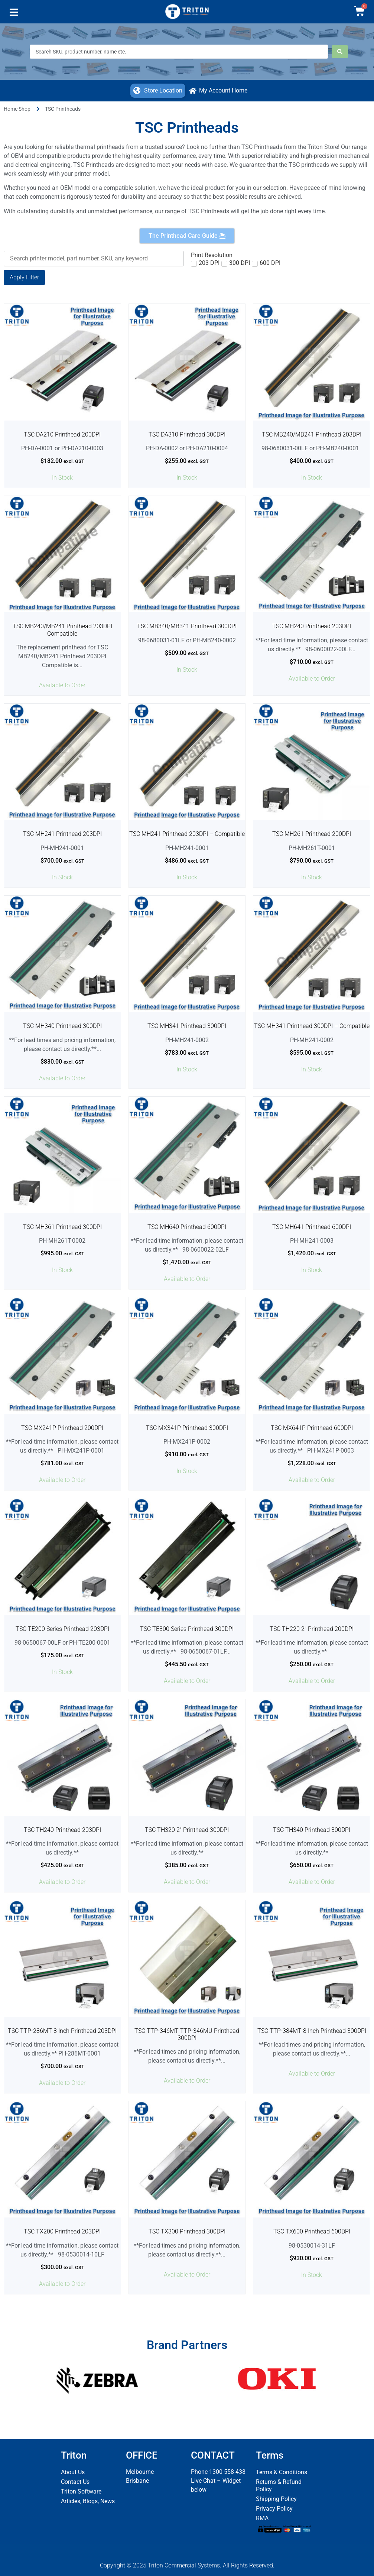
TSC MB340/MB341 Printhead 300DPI (187, 626)
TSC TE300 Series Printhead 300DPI (187, 1628)
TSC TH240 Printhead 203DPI (62, 1829)
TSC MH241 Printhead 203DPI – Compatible (187, 833)
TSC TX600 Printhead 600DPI (311, 2231)
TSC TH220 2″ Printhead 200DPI (312, 1628)
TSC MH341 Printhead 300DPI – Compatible (312, 1025)
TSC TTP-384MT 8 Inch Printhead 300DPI (311, 2030)
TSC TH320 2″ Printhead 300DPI (187, 1829)
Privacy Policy (274, 2508)
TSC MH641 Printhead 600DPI (311, 1226)
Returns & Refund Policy (279, 2485)
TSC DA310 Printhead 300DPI (187, 434)
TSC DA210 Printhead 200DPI (62, 434)
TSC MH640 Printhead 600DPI (186, 1226)
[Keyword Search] (93, 258)
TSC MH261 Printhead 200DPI (311, 833)
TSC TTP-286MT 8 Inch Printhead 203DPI (62, 2030)
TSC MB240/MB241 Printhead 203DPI (311, 434)
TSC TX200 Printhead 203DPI (62, 2231)
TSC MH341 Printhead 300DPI (186, 1025)
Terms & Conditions (281, 2472)
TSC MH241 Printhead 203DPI (62, 833)
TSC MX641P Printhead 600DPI (312, 1427)
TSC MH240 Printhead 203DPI (311, 626)
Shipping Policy (276, 2498)
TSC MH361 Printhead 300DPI (62, 1226)
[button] (13, 14)
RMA (262, 2518)
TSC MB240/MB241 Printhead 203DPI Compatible (62, 630)
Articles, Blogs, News (88, 2501)
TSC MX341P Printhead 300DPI (187, 1427)
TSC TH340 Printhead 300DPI (311, 1829)
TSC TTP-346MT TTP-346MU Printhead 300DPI (186, 2034)
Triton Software (81, 2491)
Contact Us (75, 2481)
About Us (73, 2472)
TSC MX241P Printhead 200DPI (62, 1427)
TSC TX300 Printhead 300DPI (187, 2231)
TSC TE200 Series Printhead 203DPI (62, 1628)
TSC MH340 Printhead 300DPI (62, 1025)
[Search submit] (340, 51)
